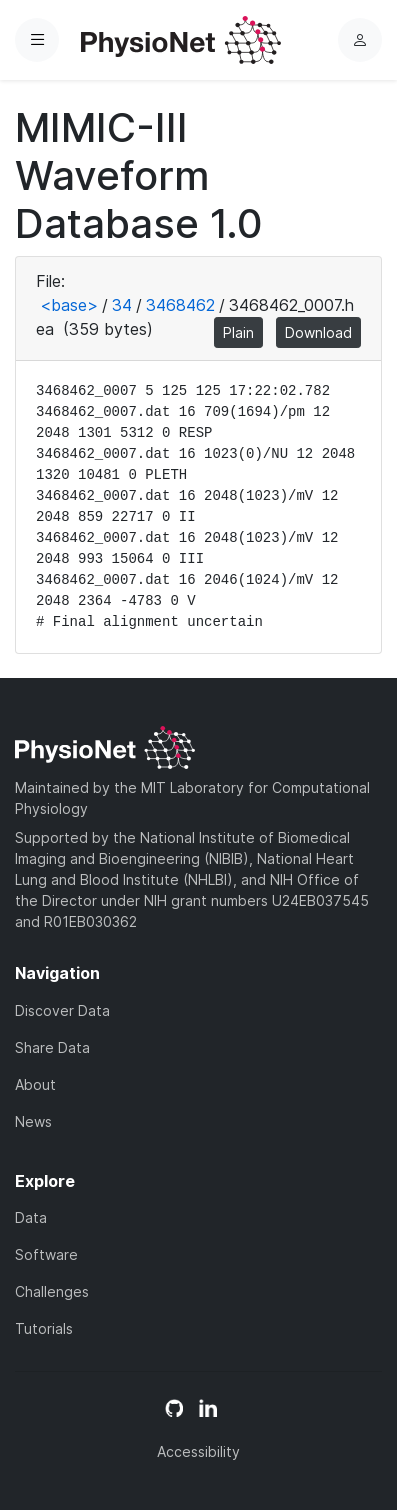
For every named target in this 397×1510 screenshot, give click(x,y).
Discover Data (62, 1010)
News (33, 1121)
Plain (238, 332)
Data (31, 1217)
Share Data (52, 1047)
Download (318, 332)
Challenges (52, 1291)
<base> (69, 305)
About (35, 1084)
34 (122, 305)
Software (46, 1254)
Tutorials (44, 1328)
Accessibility (198, 1451)
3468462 (180, 305)
